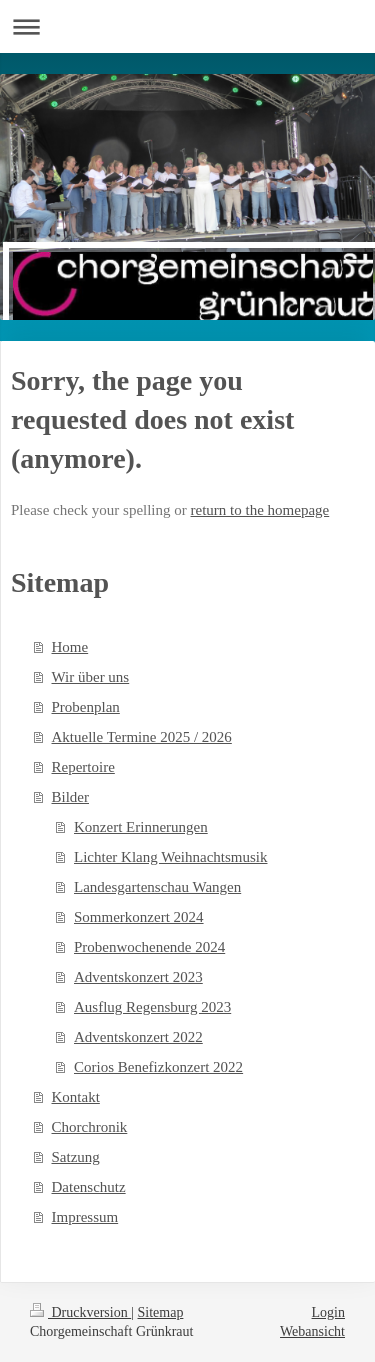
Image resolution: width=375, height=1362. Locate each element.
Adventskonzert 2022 (138, 1037)
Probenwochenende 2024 (149, 947)
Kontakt (76, 1097)
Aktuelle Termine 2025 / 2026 (142, 737)
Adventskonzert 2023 (138, 977)
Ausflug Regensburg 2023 (152, 1007)
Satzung (76, 1157)
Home (70, 647)
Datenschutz (89, 1187)
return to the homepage (260, 510)
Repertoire (83, 767)
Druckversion (80, 1312)
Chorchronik (90, 1127)
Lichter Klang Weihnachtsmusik (170, 857)
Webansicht (312, 1331)
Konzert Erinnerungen (141, 827)
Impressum (85, 1217)
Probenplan (86, 707)
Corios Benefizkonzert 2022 (158, 1067)
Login (328, 1312)
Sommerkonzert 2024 (139, 917)
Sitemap (161, 1312)
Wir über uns (91, 677)
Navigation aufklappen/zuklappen (187, 26)
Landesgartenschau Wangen (157, 887)
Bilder (71, 797)
